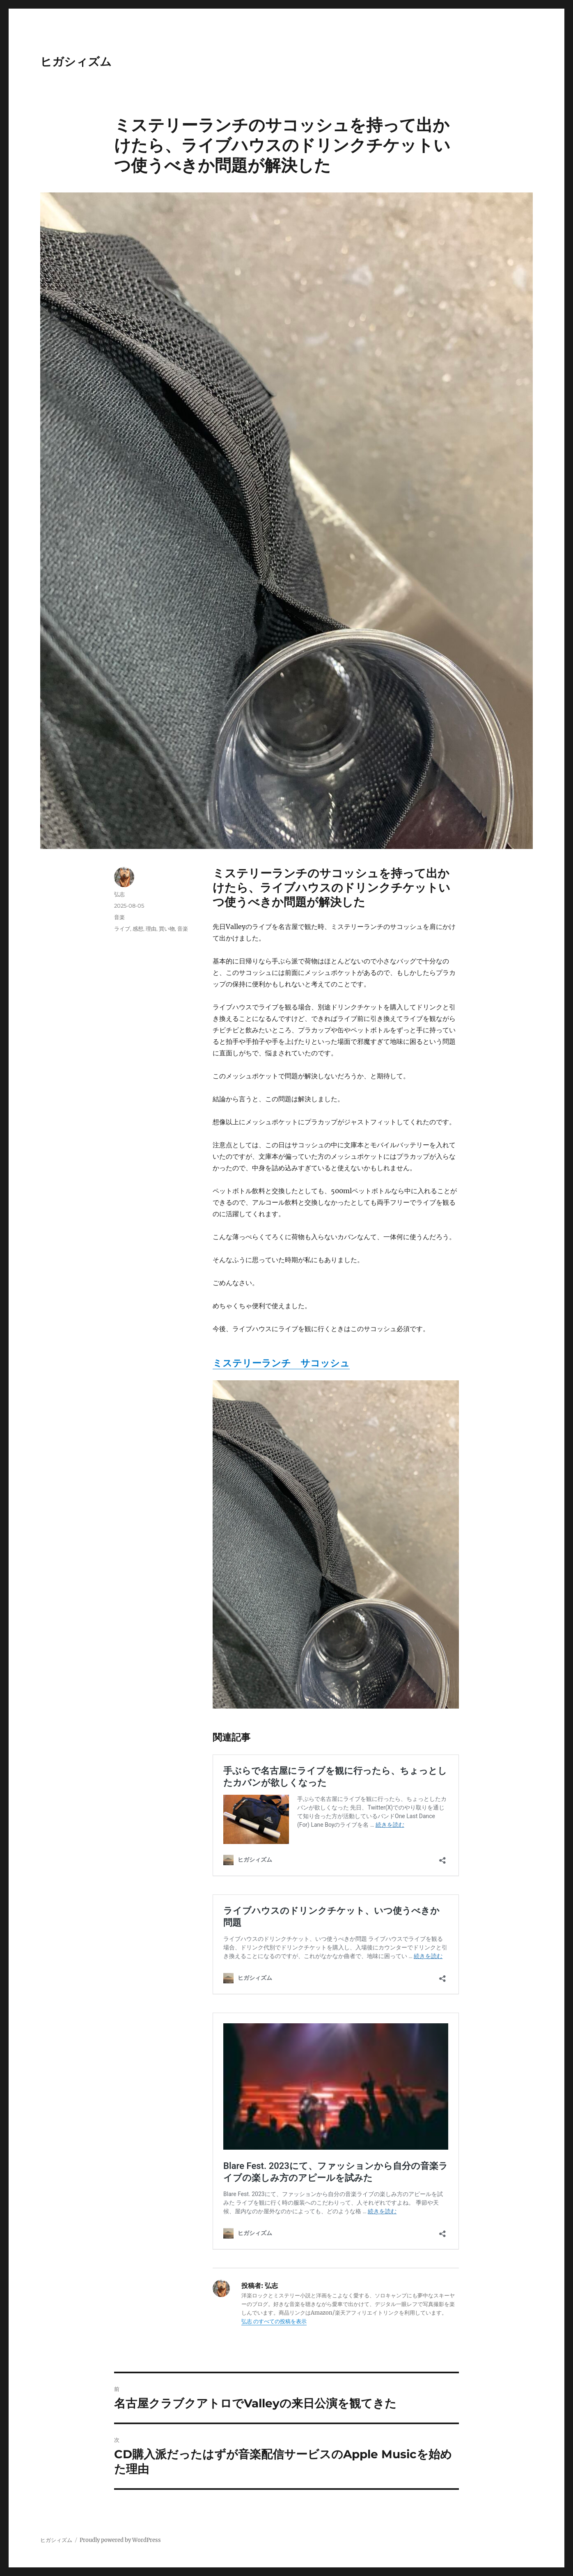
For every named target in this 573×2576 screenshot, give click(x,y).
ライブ (122, 928)
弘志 (119, 894)
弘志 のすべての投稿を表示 (274, 2321)
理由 (151, 928)
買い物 (167, 928)
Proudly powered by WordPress (120, 2540)
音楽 (119, 917)
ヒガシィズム (76, 62)
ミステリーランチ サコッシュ (281, 1363)
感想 (138, 928)
